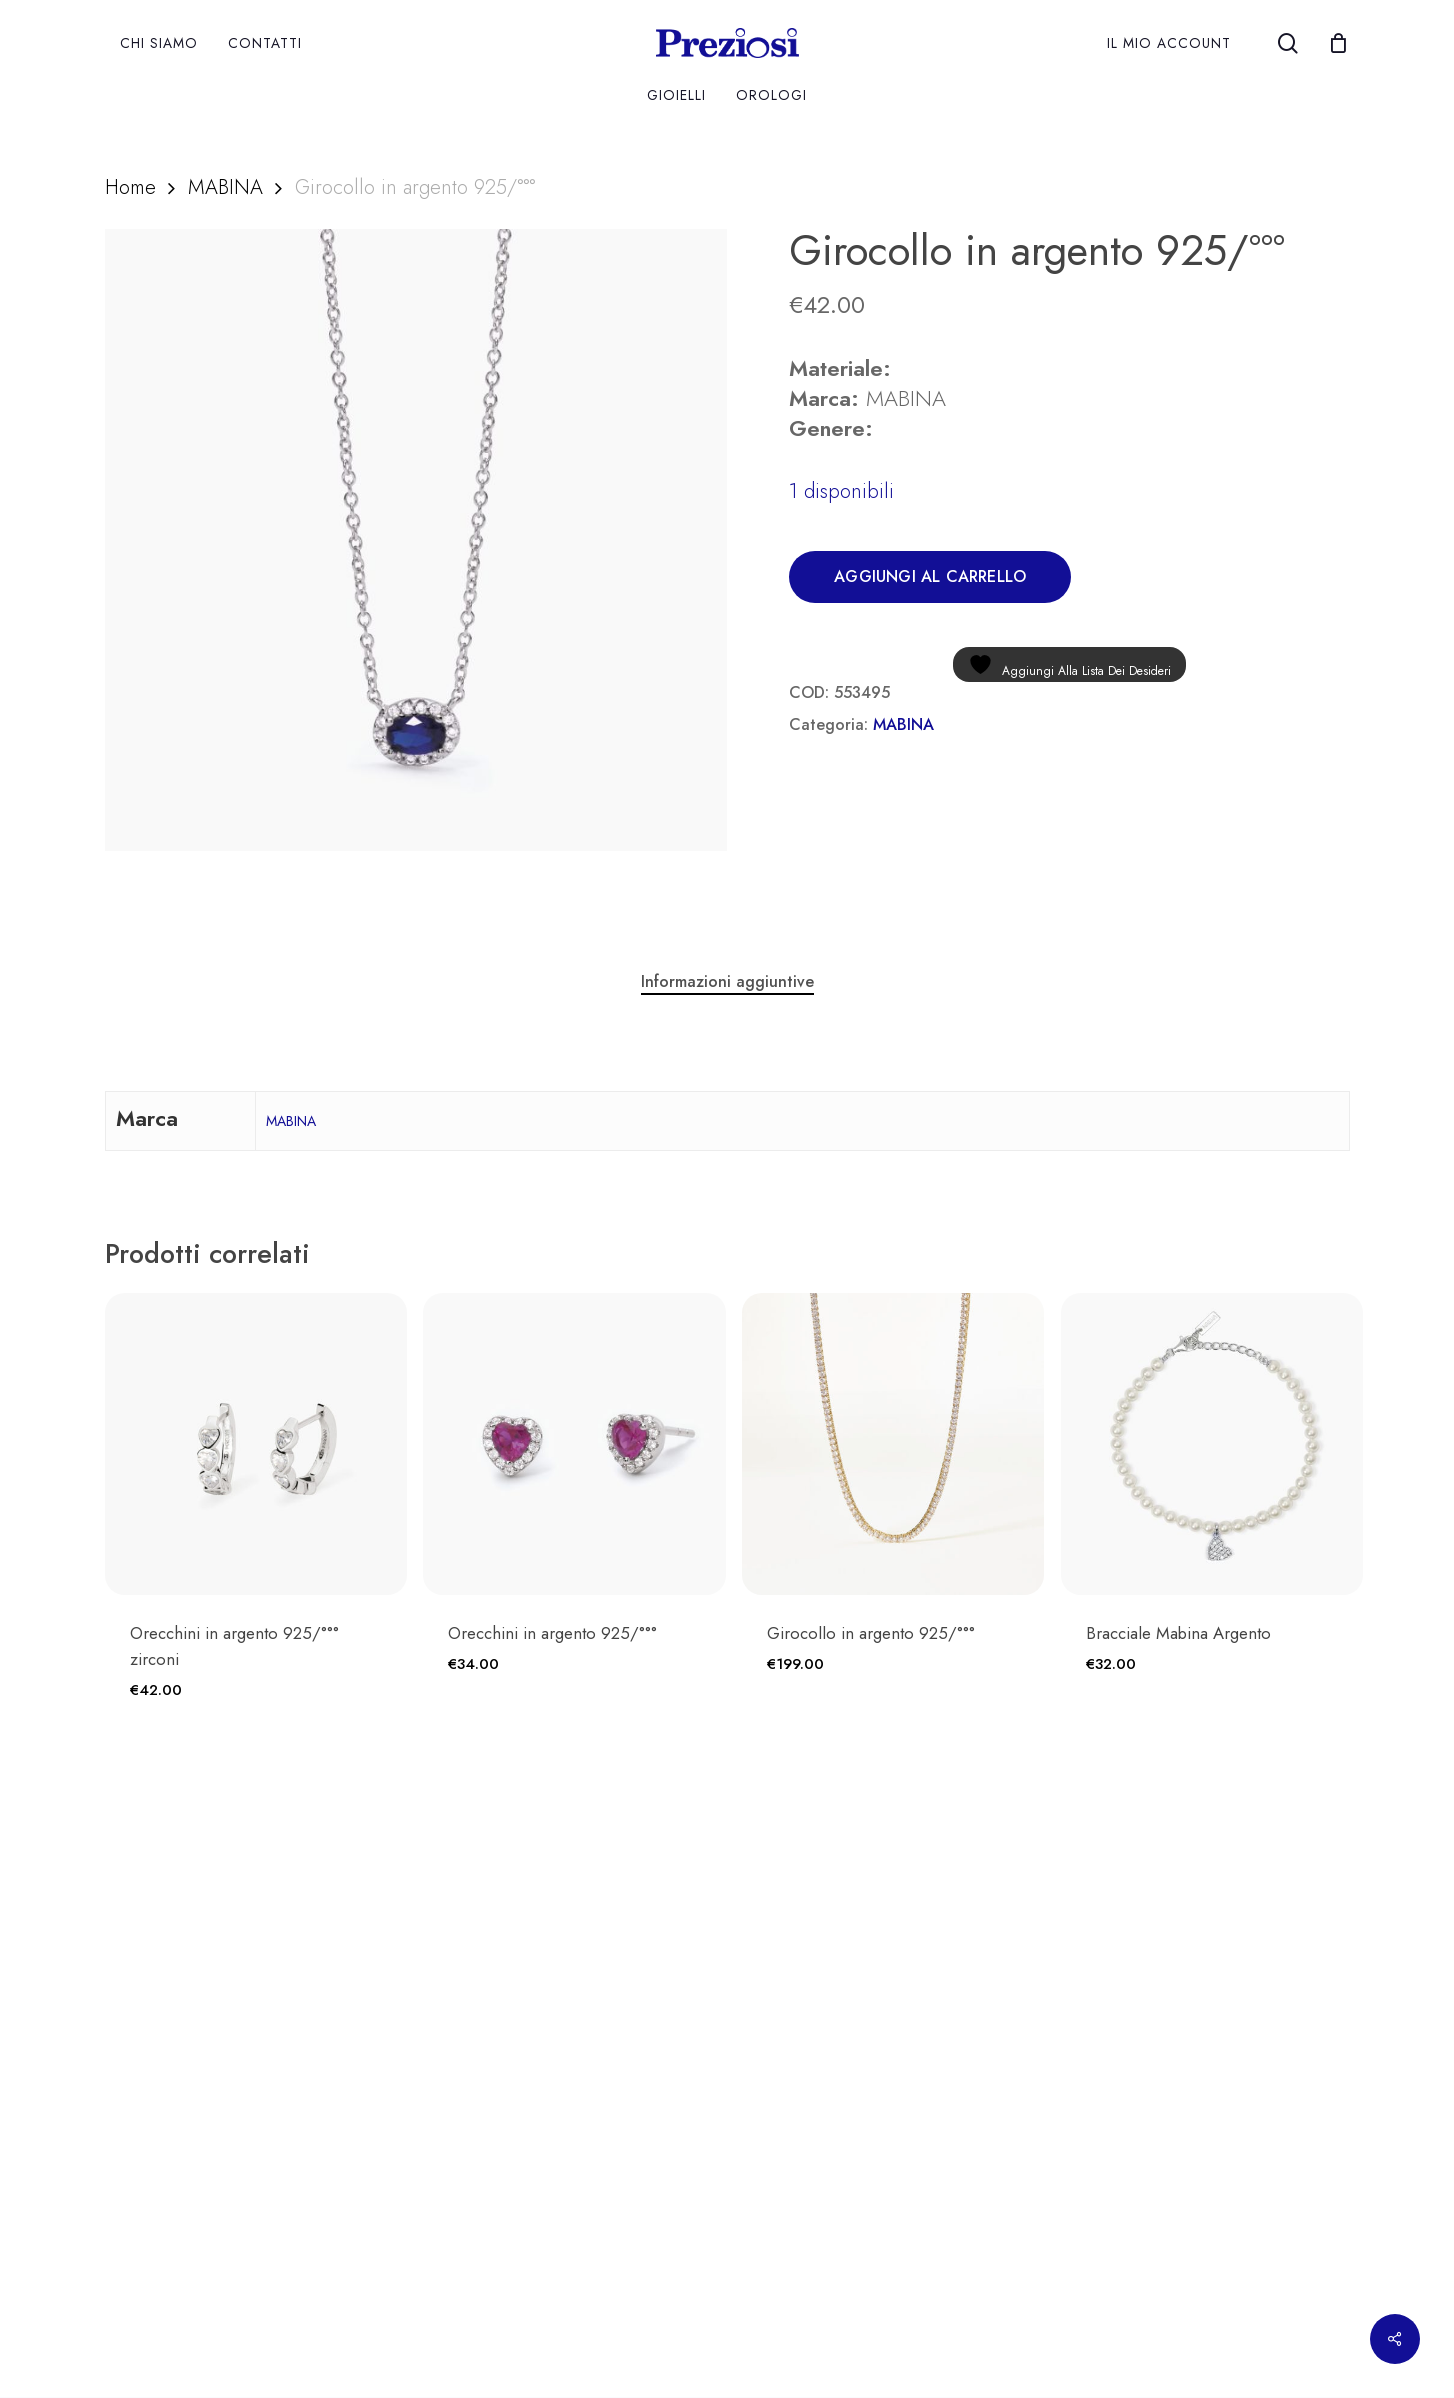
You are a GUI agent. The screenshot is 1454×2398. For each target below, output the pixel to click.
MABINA (225, 187)
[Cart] (1339, 43)
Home (130, 187)
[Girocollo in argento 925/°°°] (893, 1444)
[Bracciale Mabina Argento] (1212, 1444)
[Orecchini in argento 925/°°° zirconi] (256, 1444)
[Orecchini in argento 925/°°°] (574, 1444)
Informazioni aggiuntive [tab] (727, 981)
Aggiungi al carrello (930, 576)
